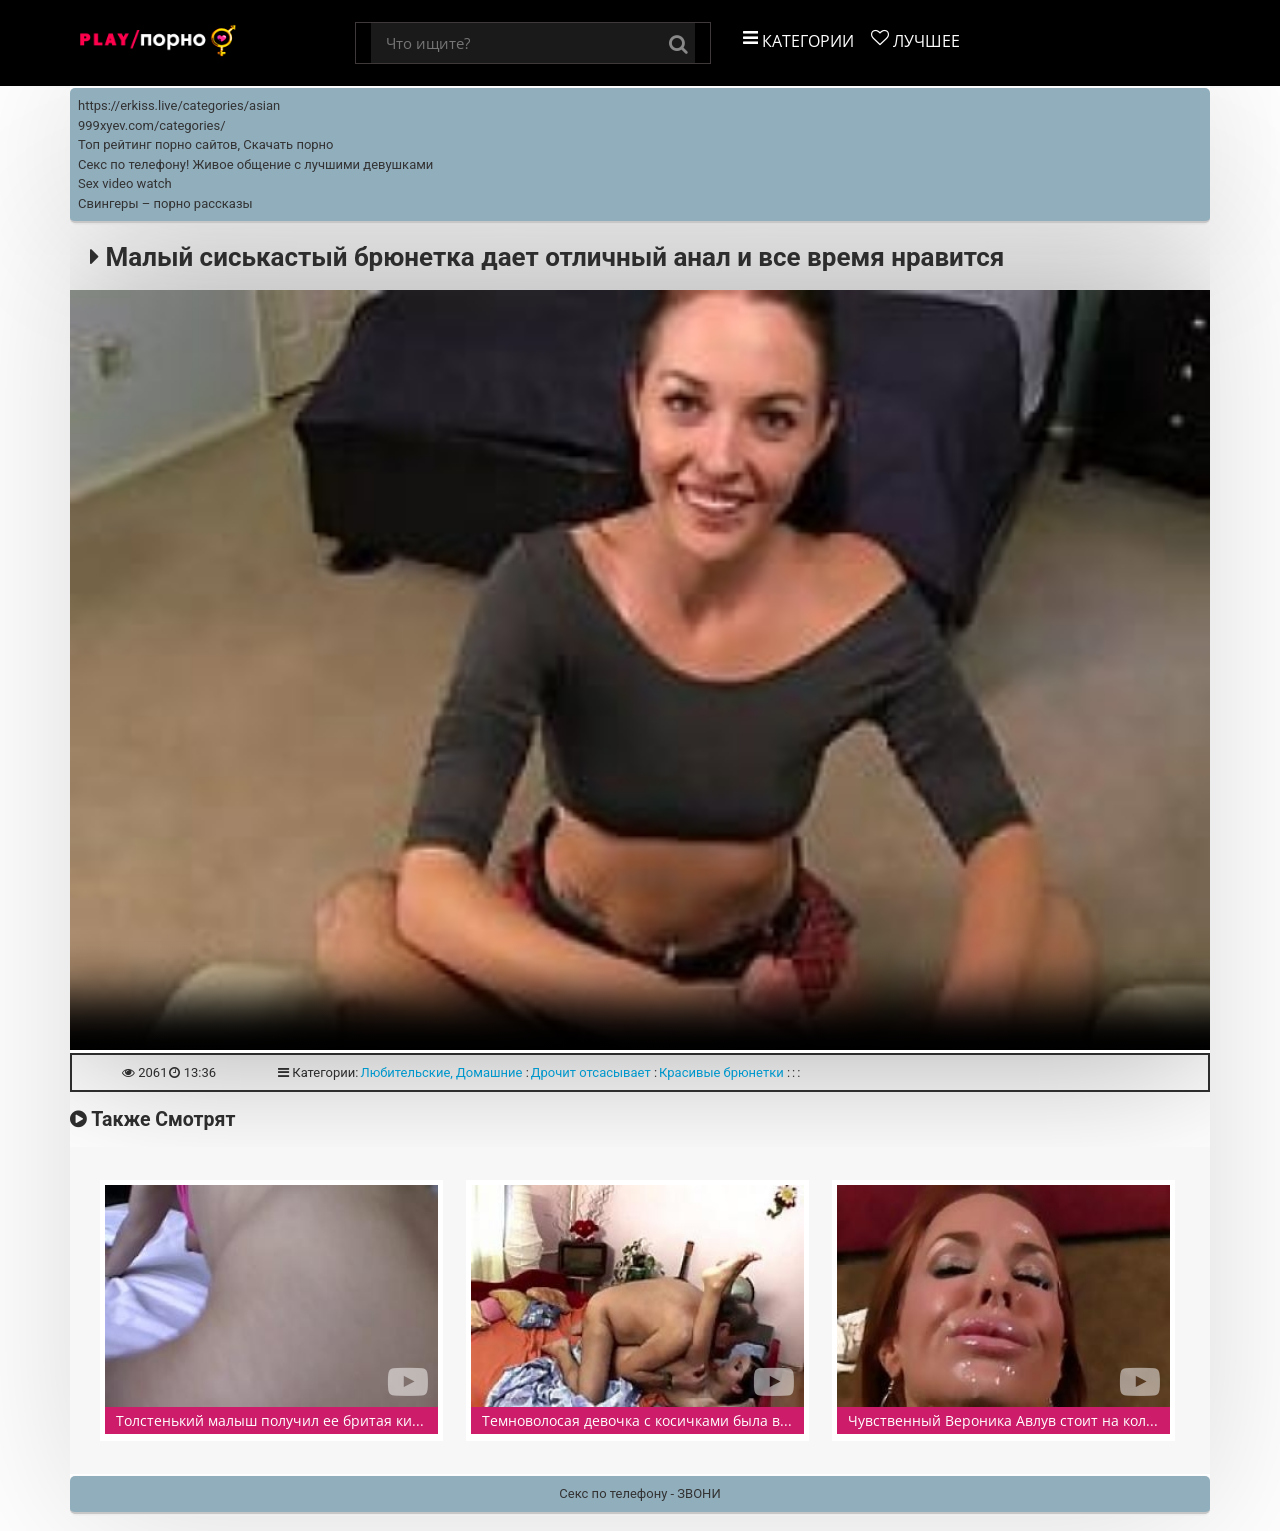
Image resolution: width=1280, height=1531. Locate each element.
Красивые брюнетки (721, 1072)
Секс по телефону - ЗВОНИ (639, 1493)
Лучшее (915, 40)
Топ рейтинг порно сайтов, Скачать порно (206, 144)
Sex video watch (125, 183)
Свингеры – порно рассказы (165, 203)
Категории (798, 40)
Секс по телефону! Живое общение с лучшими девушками (255, 164)
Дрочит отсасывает (591, 1072)
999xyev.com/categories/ (152, 125)
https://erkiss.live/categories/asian (179, 105)
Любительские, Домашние (441, 1072)
